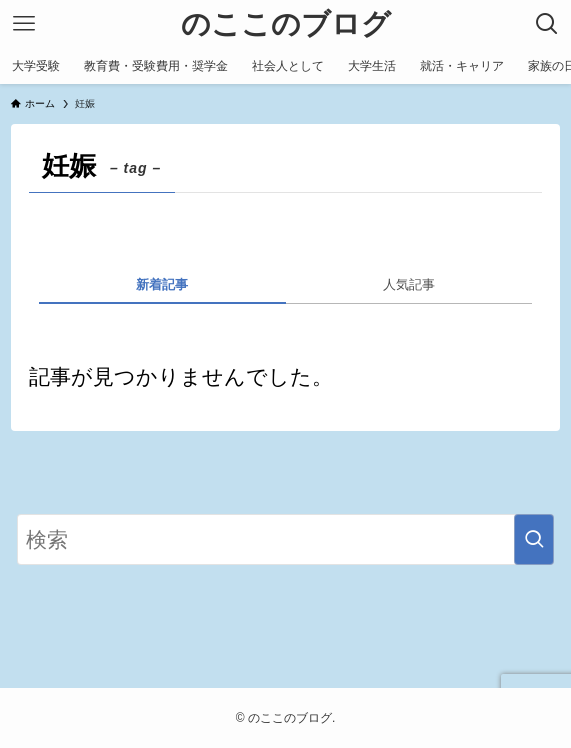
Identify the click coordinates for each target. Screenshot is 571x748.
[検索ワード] (285, 539)
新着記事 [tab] (162, 284)
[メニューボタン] (24, 24)
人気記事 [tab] (409, 284)
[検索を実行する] (534, 539)
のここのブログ (286, 24)
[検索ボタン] (547, 24)
